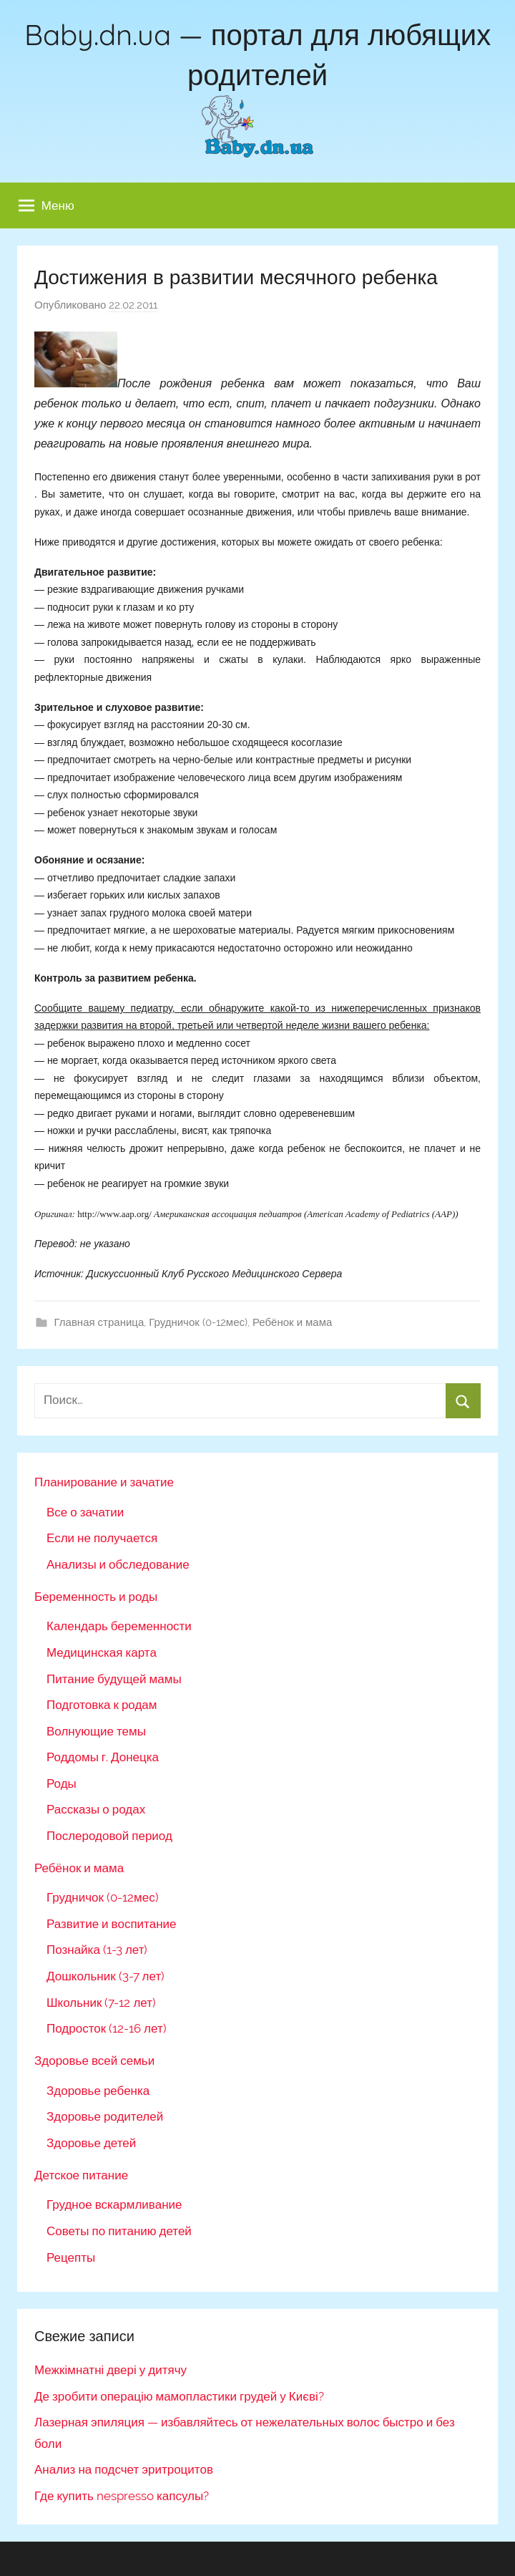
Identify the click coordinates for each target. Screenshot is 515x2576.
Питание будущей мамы (114, 1679)
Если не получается (101, 1538)
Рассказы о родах (95, 1809)
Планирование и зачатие (104, 1482)
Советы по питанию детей (119, 2231)
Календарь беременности (119, 1626)
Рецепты (70, 2257)
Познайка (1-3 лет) (96, 1949)
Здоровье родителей (104, 2116)
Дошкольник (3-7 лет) (105, 1976)
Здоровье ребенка (97, 2090)
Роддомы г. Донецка (102, 1757)
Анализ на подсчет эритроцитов (123, 2469)
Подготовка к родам (101, 1705)
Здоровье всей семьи (94, 2060)
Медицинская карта (101, 1652)
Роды (61, 1783)
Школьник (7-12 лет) (101, 2002)
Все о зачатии (85, 1512)
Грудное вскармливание (114, 2204)
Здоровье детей (91, 2143)
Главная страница (99, 1322)
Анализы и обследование (118, 1564)
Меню (46, 205)
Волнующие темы (96, 1731)
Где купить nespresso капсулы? (121, 2496)
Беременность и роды (95, 1596)
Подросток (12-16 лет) (106, 2028)
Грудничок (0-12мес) (198, 1322)
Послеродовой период (109, 1836)
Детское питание (81, 2175)
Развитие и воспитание (111, 1924)
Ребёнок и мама (292, 1322)
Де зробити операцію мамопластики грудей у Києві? (179, 2396)
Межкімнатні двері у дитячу (110, 2370)
